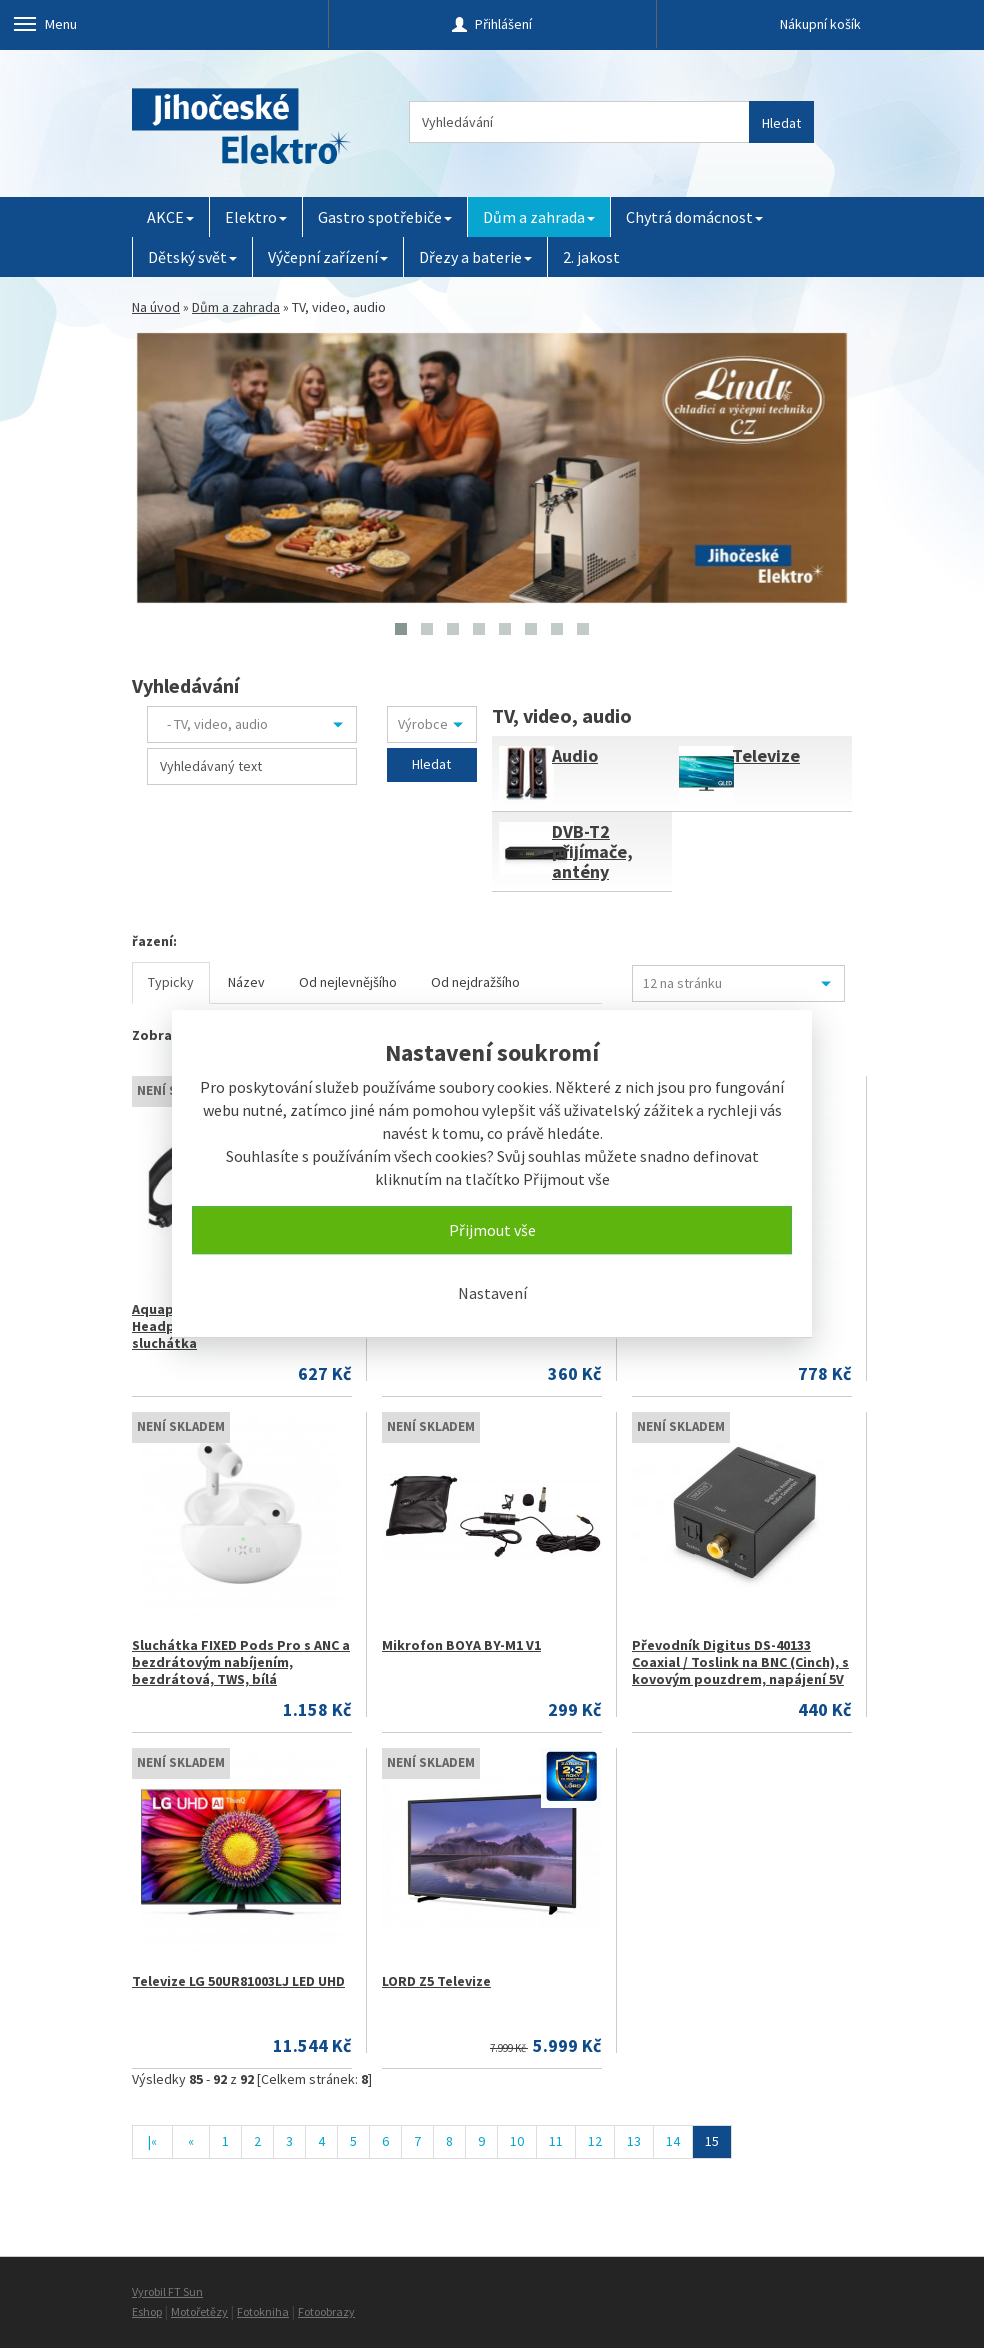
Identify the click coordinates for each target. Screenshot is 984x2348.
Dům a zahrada (539, 217)
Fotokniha (263, 2311)
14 (673, 2141)
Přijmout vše (492, 1230)
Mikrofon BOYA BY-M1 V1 (461, 1645)
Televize (766, 755)
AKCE (170, 217)
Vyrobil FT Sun (167, 2291)
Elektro (256, 217)
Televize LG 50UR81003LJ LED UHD (238, 1981)
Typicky (171, 982)
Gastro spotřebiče (385, 217)
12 (595, 2141)
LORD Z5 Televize (436, 1981)
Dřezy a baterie (475, 257)
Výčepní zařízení (328, 257)
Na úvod (156, 307)
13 (634, 2141)
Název (246, 982)
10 (517, 2141)
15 (712, 2141)
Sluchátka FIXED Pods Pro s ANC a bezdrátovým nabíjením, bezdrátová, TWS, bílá (241, 1662)
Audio (575, 755)
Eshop (147, 2311)
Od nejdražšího (475, 982)
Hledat (781, 123)
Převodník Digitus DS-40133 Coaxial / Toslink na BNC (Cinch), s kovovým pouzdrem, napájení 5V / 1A (740, 1670)
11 (556, 2141)
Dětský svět (192, 257)
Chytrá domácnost (694, 217)
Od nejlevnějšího (348, 982)
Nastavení (492, 1293)
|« (152, 2141)
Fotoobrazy (326, 2311)
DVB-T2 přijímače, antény (592, 851)
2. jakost (591, 257)
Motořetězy (199, 2311)
